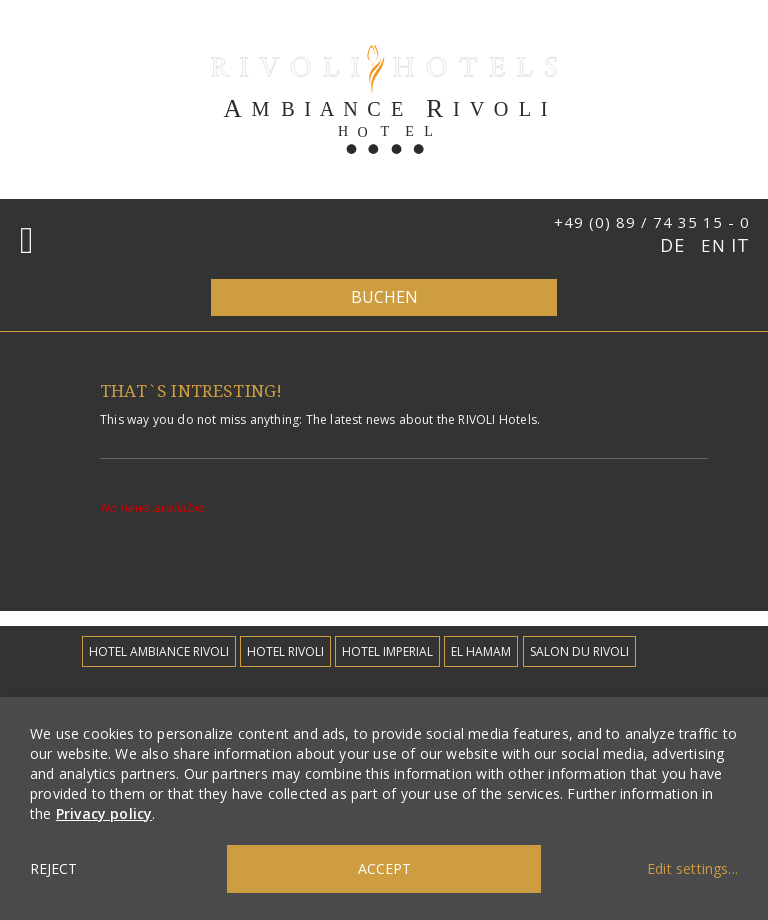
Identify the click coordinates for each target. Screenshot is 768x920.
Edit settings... (692, 868)
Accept (384, 868)
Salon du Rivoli (579, 651)
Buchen (384, 297)
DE (675, 245)
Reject (53, 868)
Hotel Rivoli (285, 651)
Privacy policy (104, 813)
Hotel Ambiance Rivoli (159, 651)
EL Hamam (481, 651)
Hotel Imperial (387, 651)
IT (740, 245)
